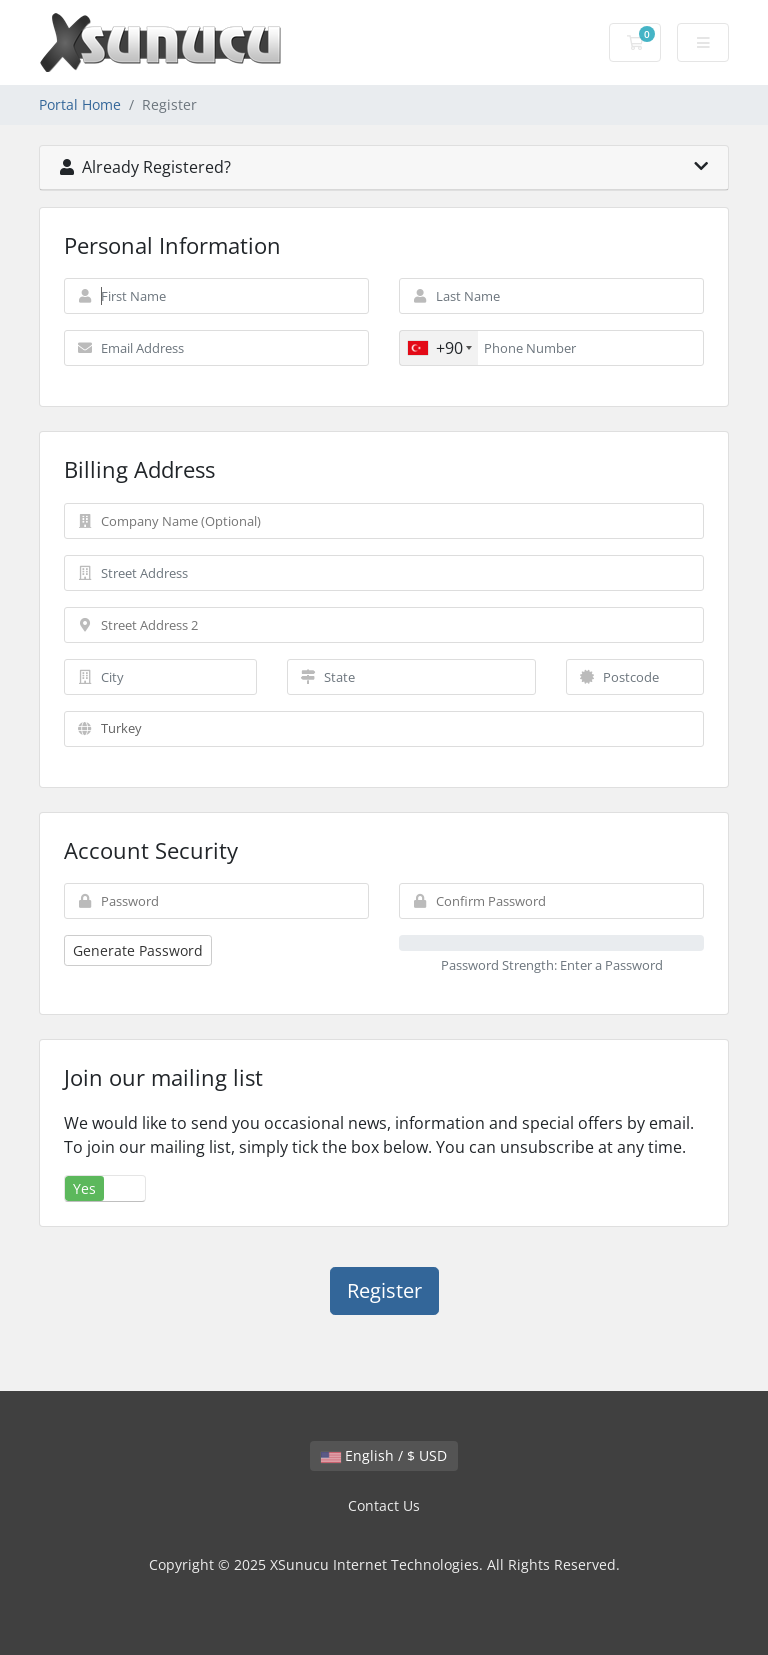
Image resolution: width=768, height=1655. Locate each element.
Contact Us (384, 1505)
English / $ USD (384, 1455)
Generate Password (138, 950)
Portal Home (80, 104)
